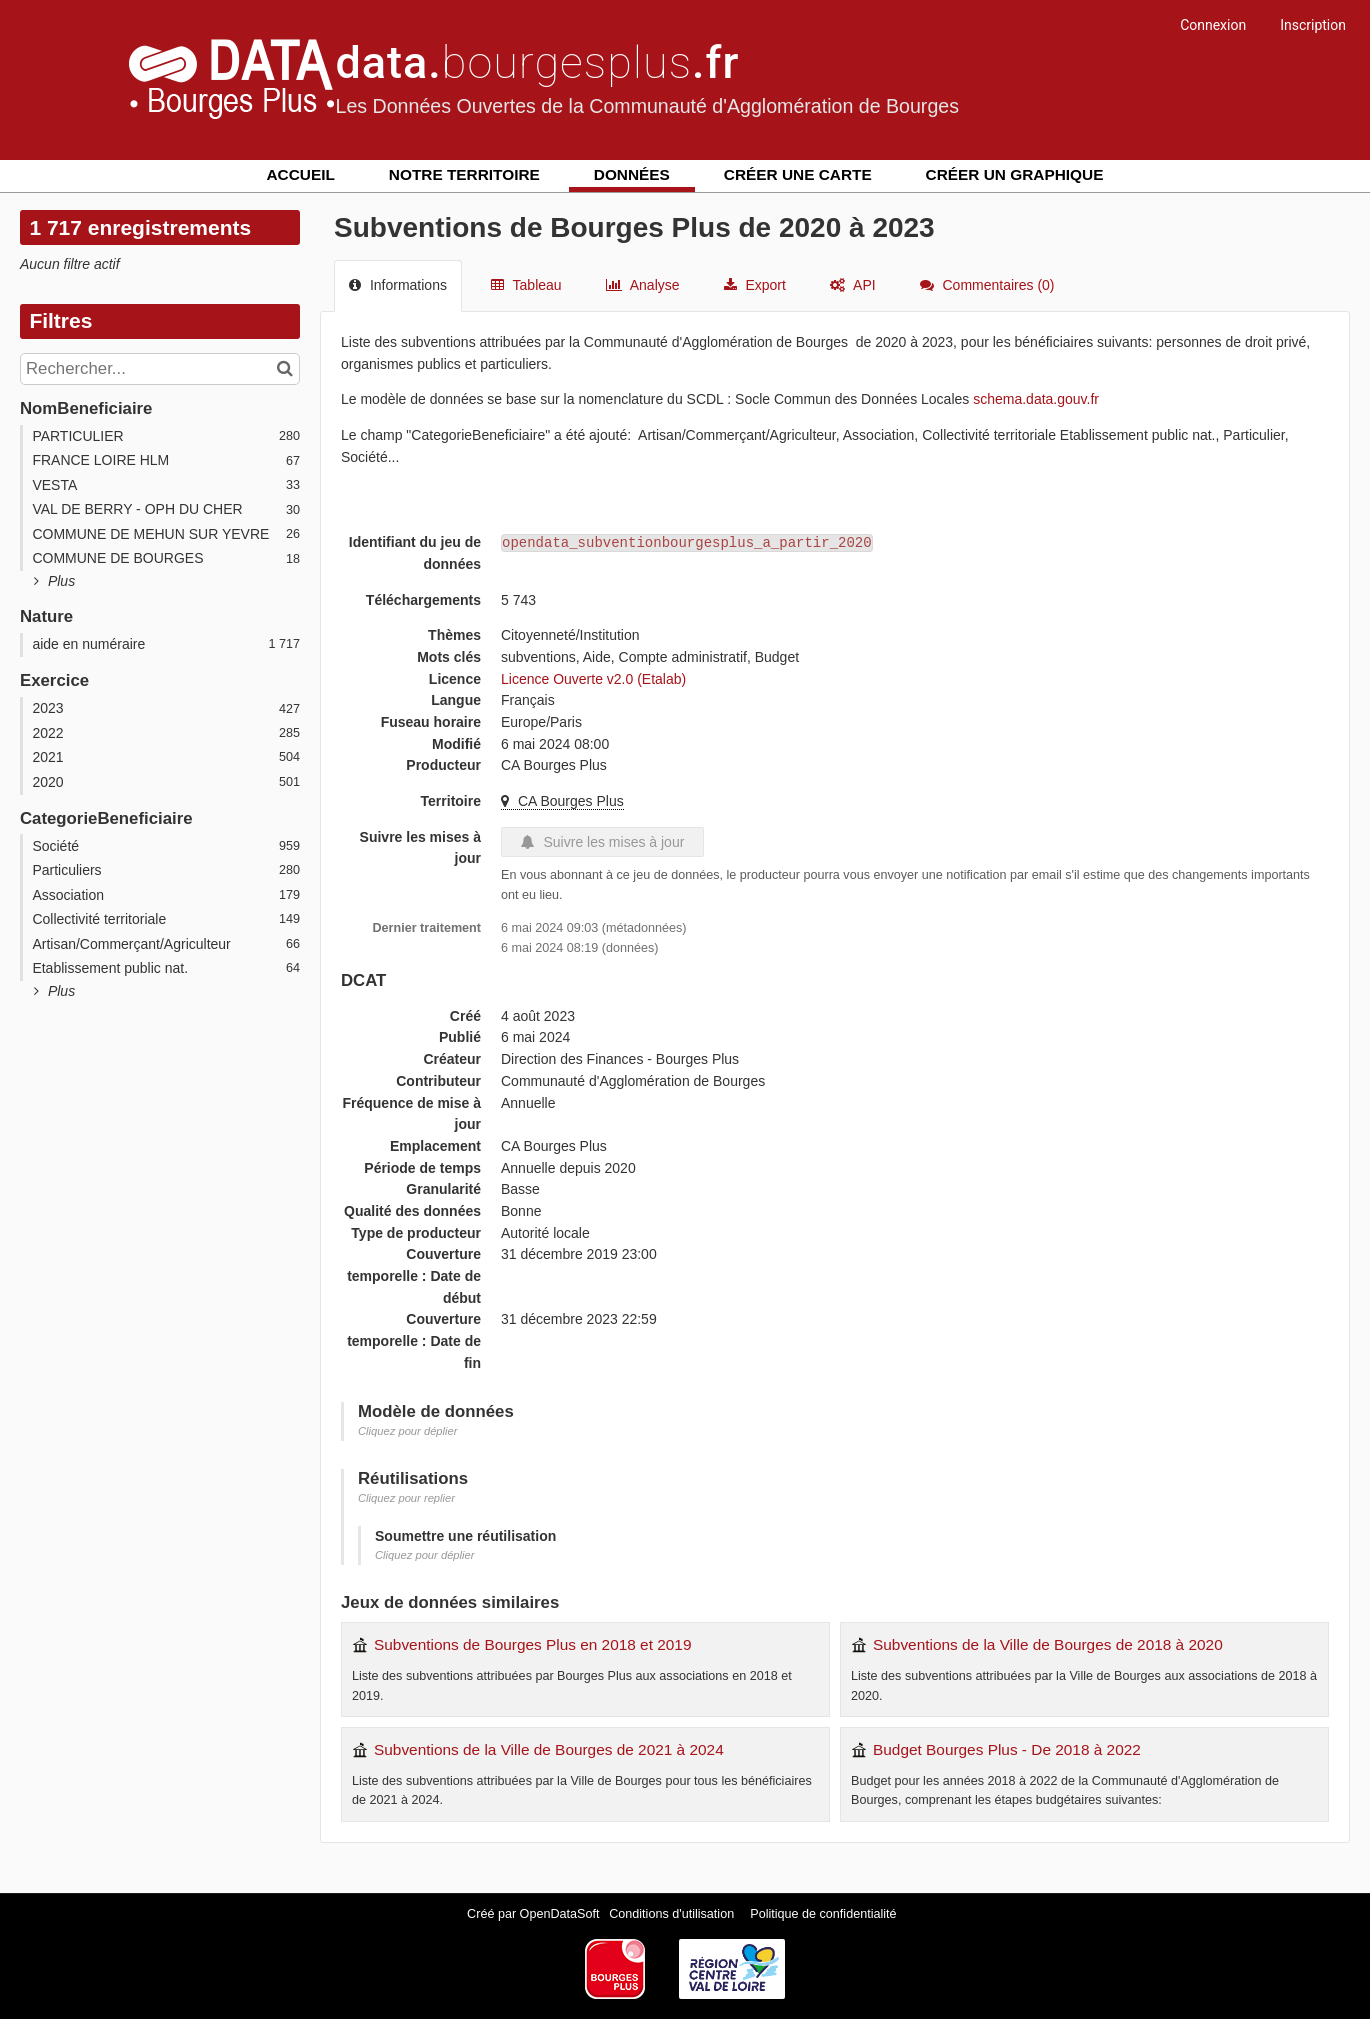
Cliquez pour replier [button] (406, 1498)
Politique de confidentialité (823, 1914)
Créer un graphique (1015, 174)
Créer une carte (798, 174)
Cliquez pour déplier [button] (408, 1431)
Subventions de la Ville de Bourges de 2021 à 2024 (549, 1749)
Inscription (1313, 25)
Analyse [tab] (643, 285)
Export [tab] (755, 285)
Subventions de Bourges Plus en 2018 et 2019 (532, 1644)
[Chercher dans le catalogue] (287, 369)
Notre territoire (464, 174)
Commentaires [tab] (987, 285)
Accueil (301, 174)
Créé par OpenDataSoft (535, 1914)
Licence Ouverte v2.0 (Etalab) (593, 679)
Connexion (1213, 25)
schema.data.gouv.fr (1036, 399)
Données (632, 174)
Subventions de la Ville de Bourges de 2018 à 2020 (1048, 1644)
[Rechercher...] (160, 369)
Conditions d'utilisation (673, 1914)
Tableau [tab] (526, 285)
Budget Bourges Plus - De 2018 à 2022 (1007, 1749)
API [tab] (853, 285)
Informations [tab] (398, 285)
